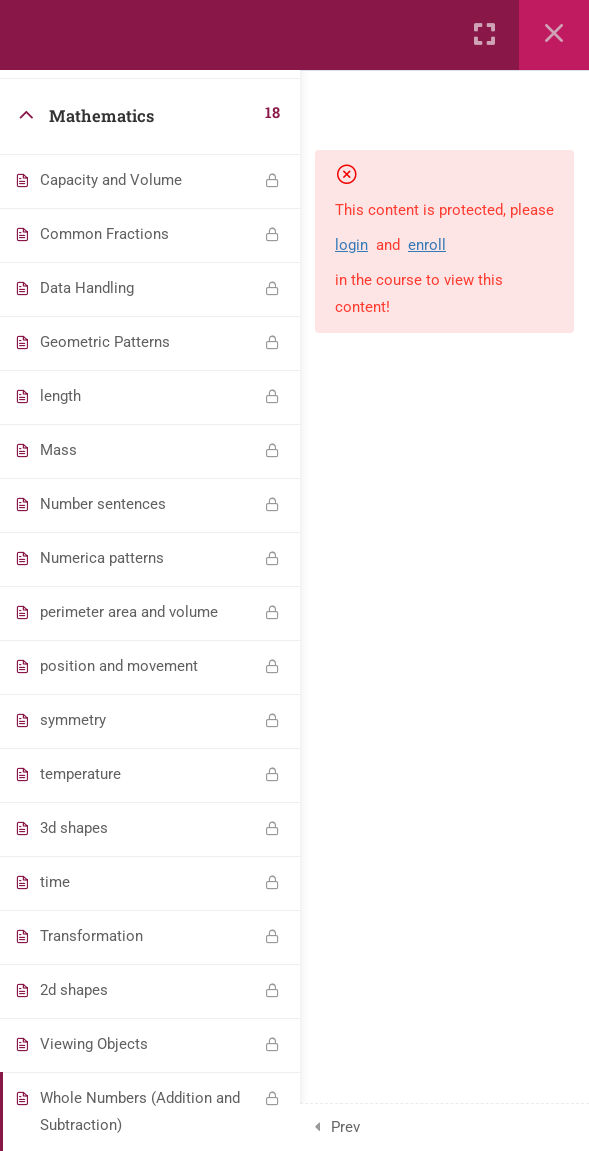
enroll (427, 245)
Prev (345, 1127)
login (351, 245)
